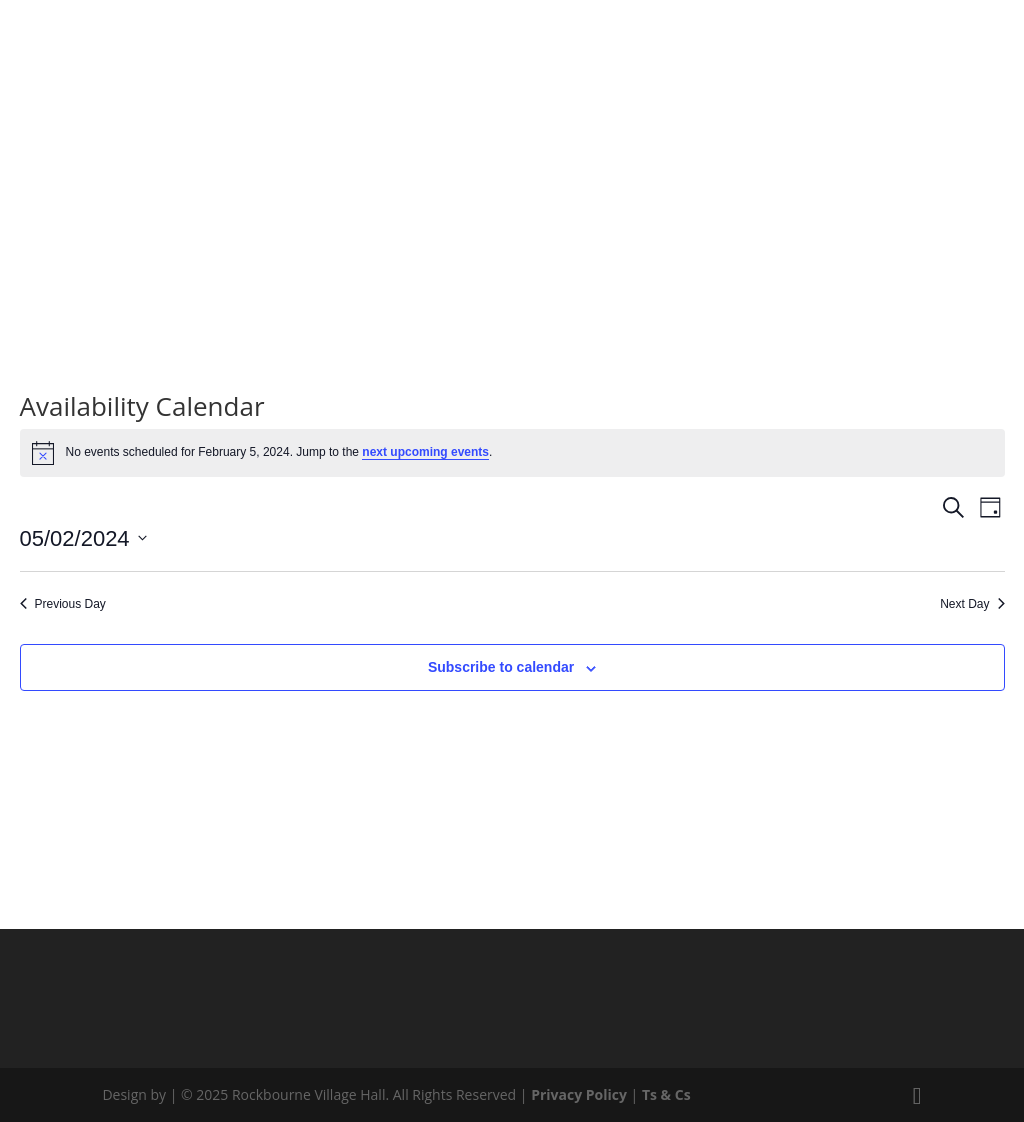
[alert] (512, 453)
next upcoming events (425, 452)
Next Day (972, 604)
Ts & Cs (666, 1094)
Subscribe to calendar (501, 667)
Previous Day (63, 604)
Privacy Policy (579, 1094)
